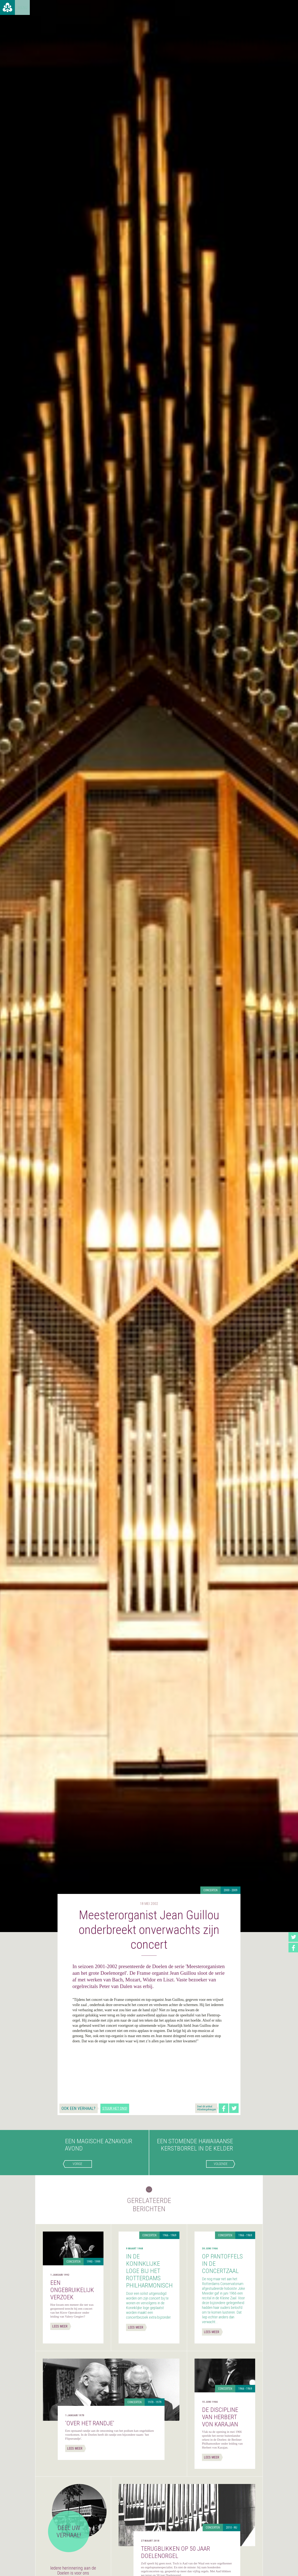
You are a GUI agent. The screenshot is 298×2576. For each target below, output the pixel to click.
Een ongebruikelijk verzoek (72, 2290)
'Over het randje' (89, 2423)
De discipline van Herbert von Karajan (220, 2417)
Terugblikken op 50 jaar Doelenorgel (175, 2552)
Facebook (293, 1947)
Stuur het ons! (114, 2108)
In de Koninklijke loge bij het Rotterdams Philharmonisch (149, 2271)
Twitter (293, 1937)
